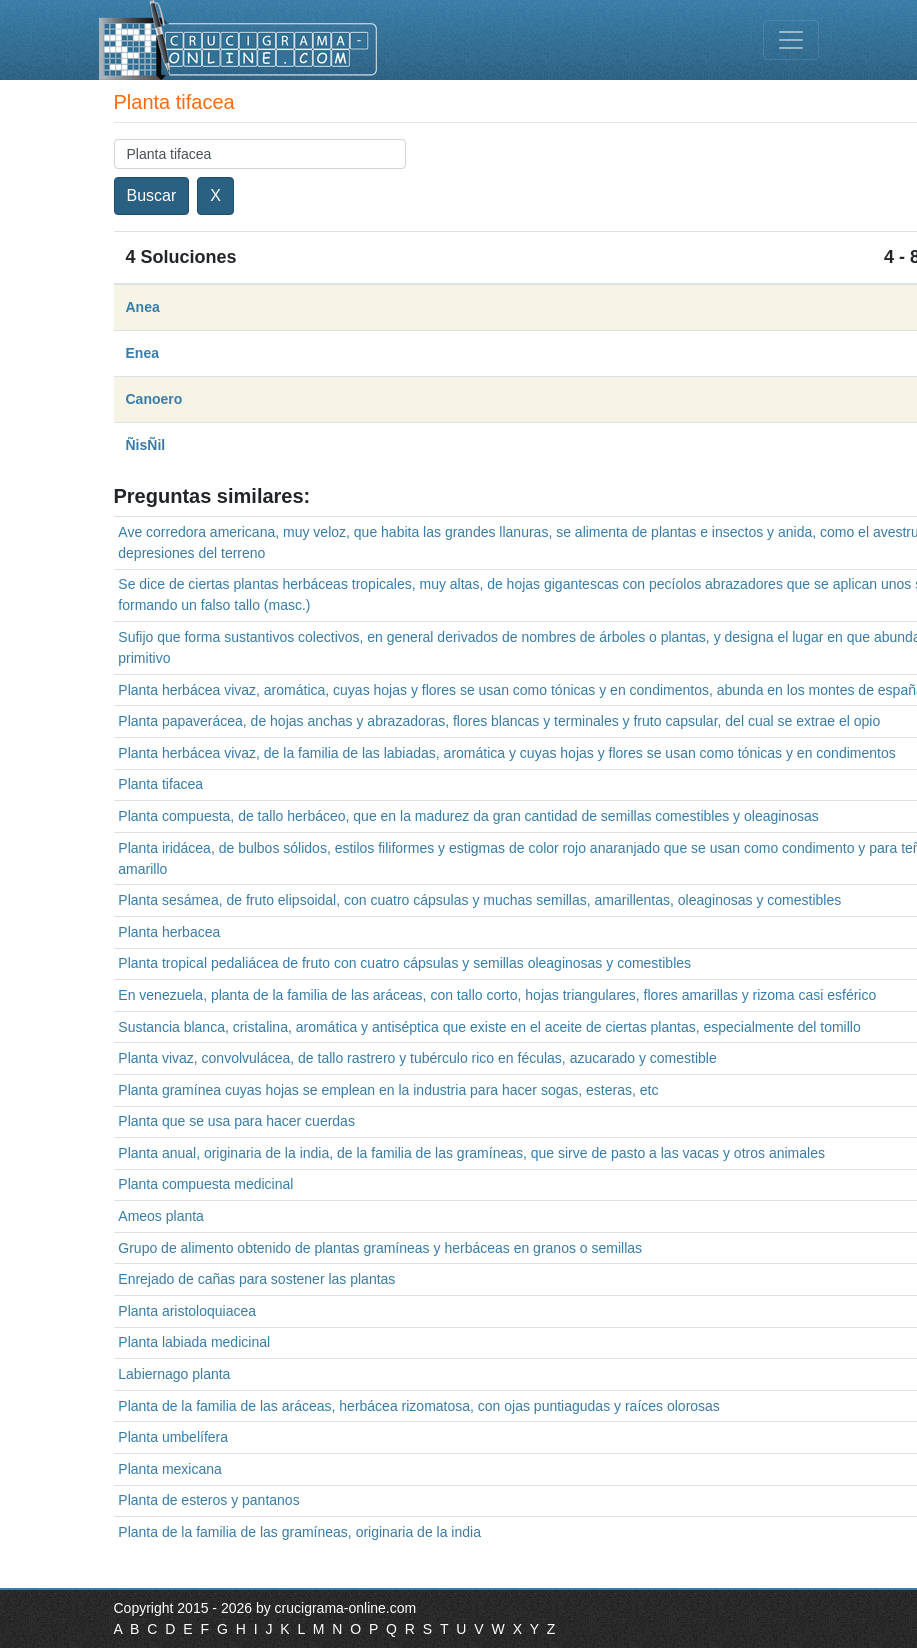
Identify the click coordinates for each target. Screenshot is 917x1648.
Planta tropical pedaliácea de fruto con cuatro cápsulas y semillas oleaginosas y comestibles (404, 963)
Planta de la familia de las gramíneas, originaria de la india (299, 1532)
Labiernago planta (174, 1374)
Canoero (154, 399)
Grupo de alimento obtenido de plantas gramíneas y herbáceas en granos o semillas (380, 1248)
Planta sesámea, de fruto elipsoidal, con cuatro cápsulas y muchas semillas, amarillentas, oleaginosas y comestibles (479, 900)
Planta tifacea (160, 784)
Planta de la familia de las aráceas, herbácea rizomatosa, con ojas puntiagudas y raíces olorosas (419, 1406)
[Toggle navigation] (791, 40)
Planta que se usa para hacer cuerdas (236, 1121)
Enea (142, 353)
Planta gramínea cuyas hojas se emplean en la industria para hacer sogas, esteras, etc (388, 1090)
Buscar (152, 195)
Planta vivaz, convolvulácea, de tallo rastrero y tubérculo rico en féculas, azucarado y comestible (417, 1058)
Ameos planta (161, 1216)
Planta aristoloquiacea (187, 1311)
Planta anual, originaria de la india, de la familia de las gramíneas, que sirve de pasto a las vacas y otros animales (471, 1153)
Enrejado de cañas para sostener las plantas (256, 1279)
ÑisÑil (146, 445)
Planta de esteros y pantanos (208, 1500)
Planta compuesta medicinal (205, 1184)
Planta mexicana (170, 1469)
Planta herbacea (169, 932)
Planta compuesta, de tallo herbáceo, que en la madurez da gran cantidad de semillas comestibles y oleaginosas (468, 816)
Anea (143, 307)
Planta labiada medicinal (194, 1342)
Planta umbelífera (173, 1437)
